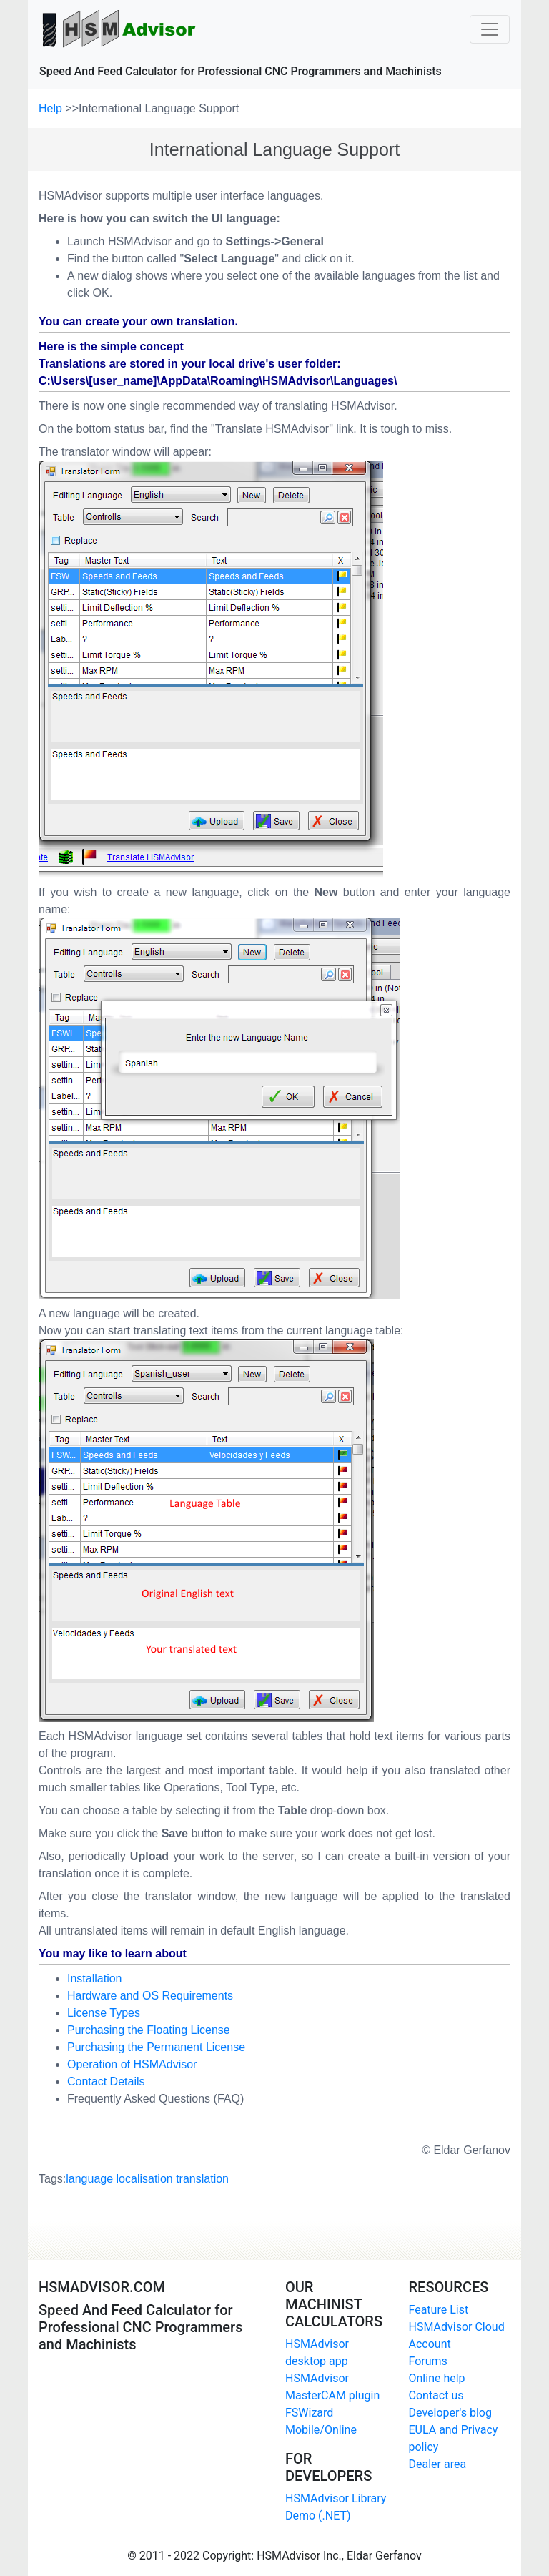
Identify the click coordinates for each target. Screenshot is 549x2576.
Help (52, 108)
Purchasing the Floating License (148, 2030)
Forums (428, 2361)
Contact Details (106, 2081)
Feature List (439, 2309)
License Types (103, 2013)
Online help (437, 2378)
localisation (145, 2179)
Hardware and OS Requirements (150, 1996)
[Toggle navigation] (490, 29)
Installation (94, 1978)
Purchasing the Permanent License (156, 2047)
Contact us (436, 2395)
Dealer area (438, 2464)
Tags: (134, 2179)
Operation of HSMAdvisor (132, 2064)
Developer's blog (450, 2412)
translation (202, 2179)
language (89, 2179)
